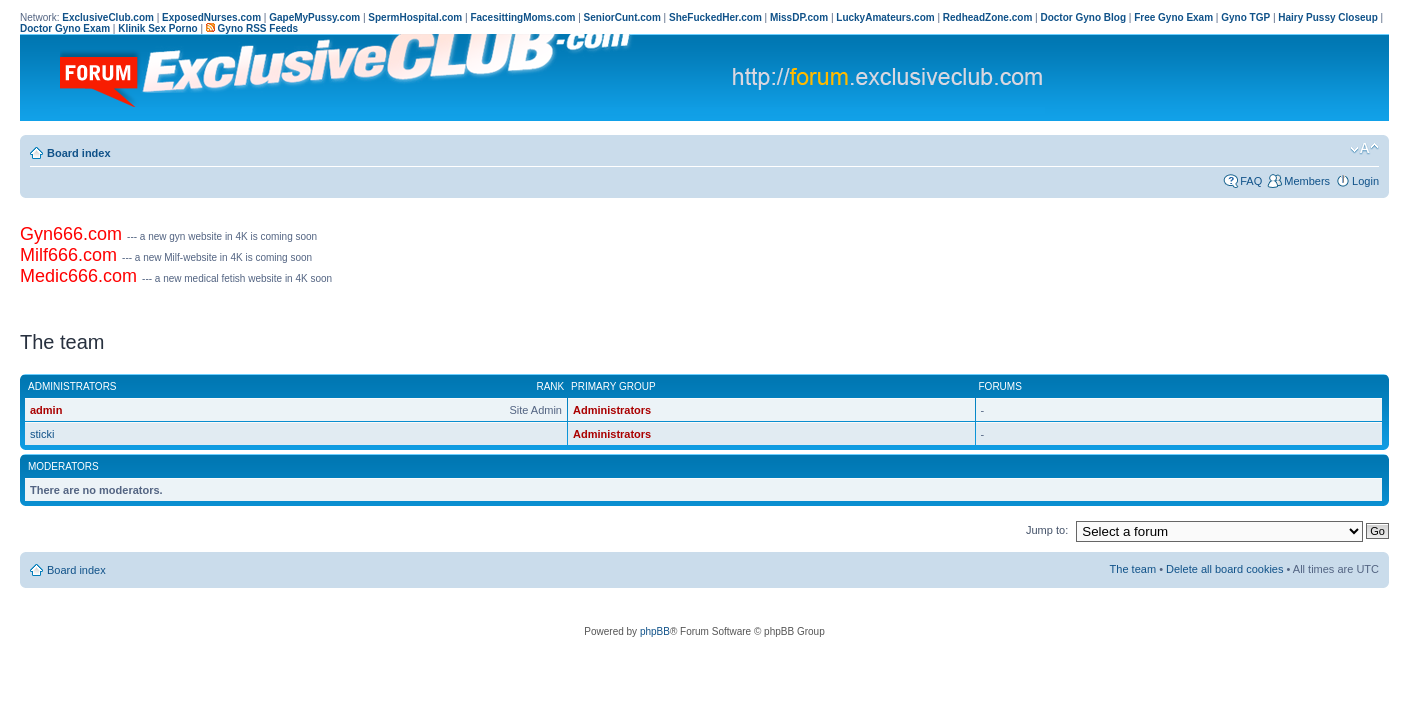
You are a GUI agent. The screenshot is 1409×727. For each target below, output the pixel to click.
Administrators (612, 410)
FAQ (1251, 181)
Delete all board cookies (1224, 569)
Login (1365, 181)
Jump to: (1047, 530)
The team (1133, 569)
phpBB (655, 631)
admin (46, 410)
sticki (42, 434)
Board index (79, 153)
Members (1307, 181)
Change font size (1364, 149)
